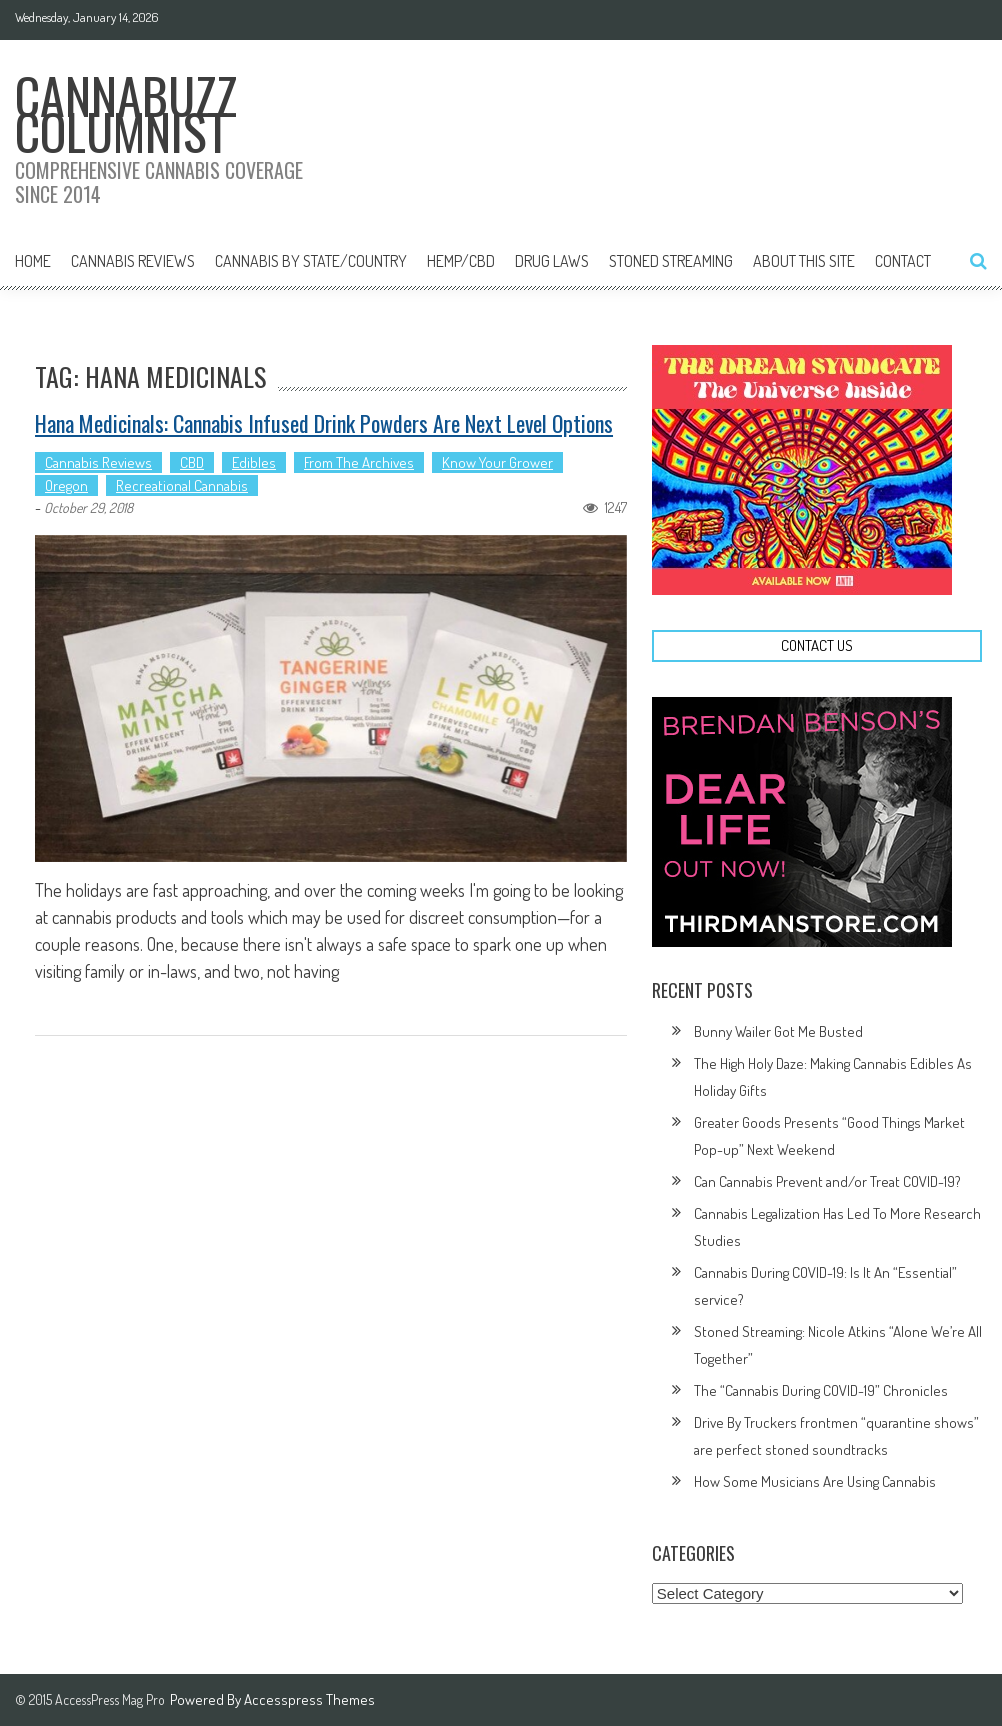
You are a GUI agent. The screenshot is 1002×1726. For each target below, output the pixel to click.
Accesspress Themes (309, 1699)
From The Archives (359, 462)
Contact (903, 261)
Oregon (66, 485)
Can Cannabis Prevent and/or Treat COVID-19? (827, 1181)
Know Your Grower (497, 462)
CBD (192, 462)
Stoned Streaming (671, 261)
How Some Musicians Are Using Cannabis (815, 1481)
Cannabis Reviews (133, 261)
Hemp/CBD (461, 261)
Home (33, 261)
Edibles (254, 462)
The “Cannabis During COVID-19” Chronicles (821, 1390)
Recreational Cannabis (182, 485)
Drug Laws (552, 261)
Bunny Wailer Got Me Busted (778, 1031)
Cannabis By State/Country (311, 261)
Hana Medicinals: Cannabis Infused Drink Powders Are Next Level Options (324, 423)
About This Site (804, 261)
